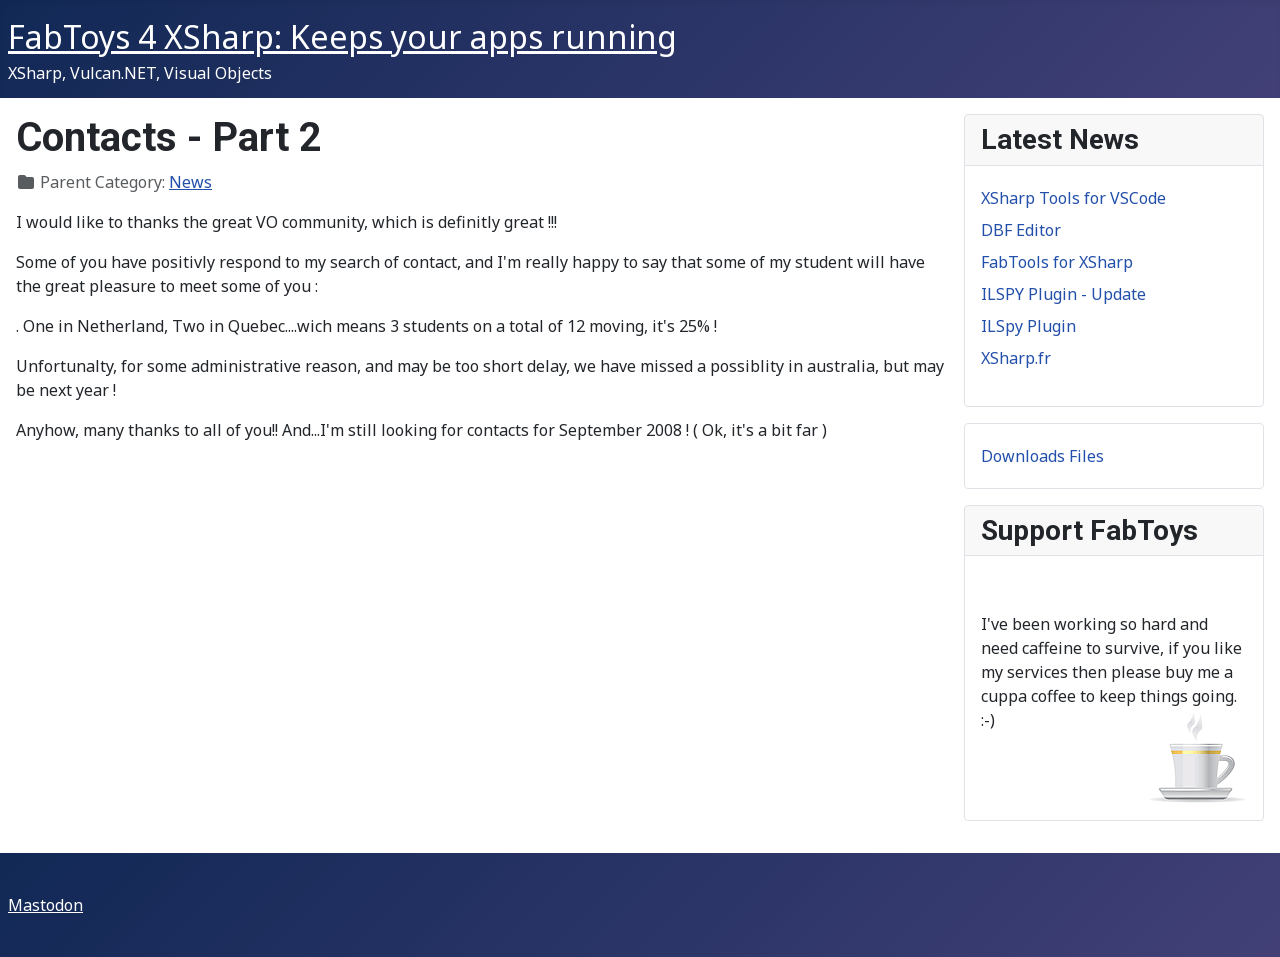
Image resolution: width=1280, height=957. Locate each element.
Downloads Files (1042, 456)
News (190, 182)
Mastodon (45, 905)
